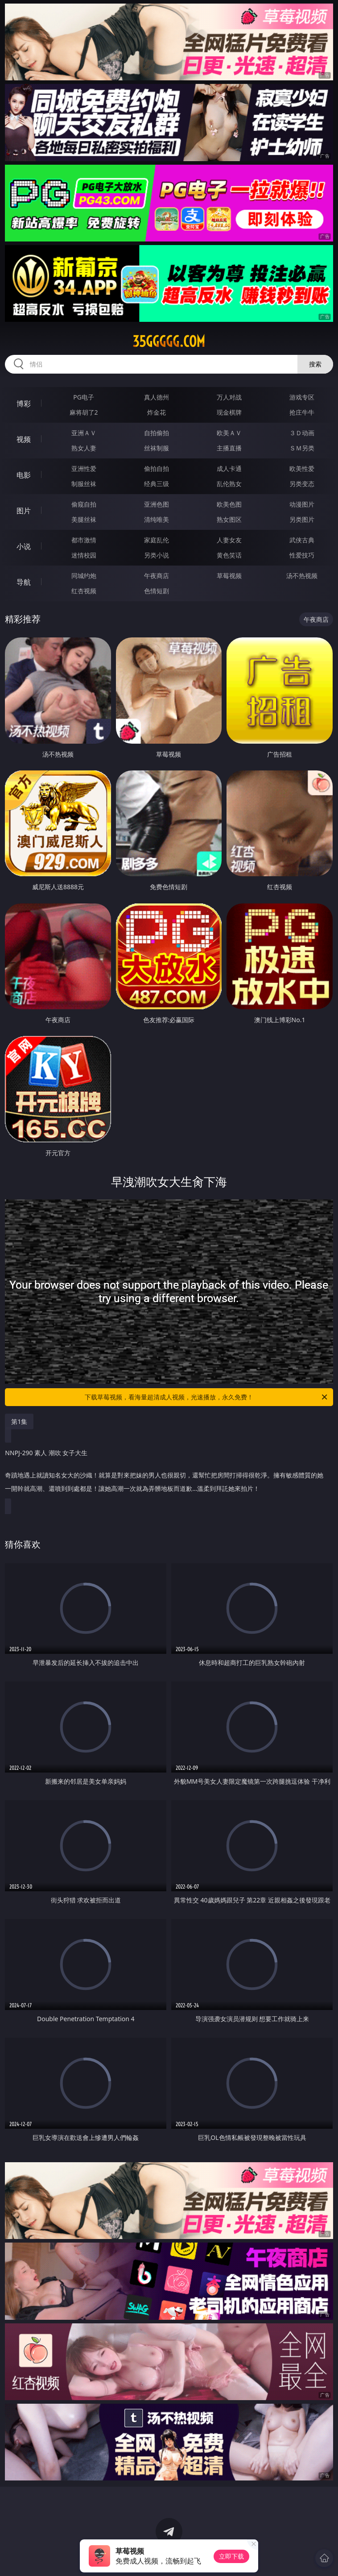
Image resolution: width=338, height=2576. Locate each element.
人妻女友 (229, 540)
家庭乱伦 (156, 540)
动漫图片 (301, 504)
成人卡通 (229, 468)
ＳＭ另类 (301, 448)
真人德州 (156, 397)
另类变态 (301, 483)
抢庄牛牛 (301, 412)
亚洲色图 (156, 504)
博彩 (23, 403)
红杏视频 (83, 591)
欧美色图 (229, 504)
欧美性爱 (301, 468)
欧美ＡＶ (229, 433)
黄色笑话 (229, 555)
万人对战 (229, 397)
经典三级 (156, 483)
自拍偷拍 (156, 433)
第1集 (19, 1421)
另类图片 (301, 519)
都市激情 (83, 540)
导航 (23, 582)
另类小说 (156, 555)
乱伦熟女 (229, 483)
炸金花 (156, 412)
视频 (23, 439)
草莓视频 (229, 575)
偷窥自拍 (83, 504)
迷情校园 (83, 555)
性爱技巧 (301, 555)
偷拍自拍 (156, 468)
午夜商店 (156, 575)
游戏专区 (301, 397)
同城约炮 (83, 575)
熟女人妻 (83, 448)
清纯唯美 (156, 519)
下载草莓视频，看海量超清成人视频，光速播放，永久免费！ (207, 1397)
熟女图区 (229, 519)
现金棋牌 (229, 412)
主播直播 (229, 448)
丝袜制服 (156, 448)
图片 (23, 511)
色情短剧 (156, 591)
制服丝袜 (83, 483)
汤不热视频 (301, 575)
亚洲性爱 (83, 468)
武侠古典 (301, 540)
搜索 (315, 364)
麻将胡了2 (84, 412)
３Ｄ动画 (301, 433)
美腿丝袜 (83, 519)
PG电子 (83, 397)
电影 (23, 475)
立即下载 (231, 2556)
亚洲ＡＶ (83, 433)
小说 (23, 546)
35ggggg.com (168, 341)
